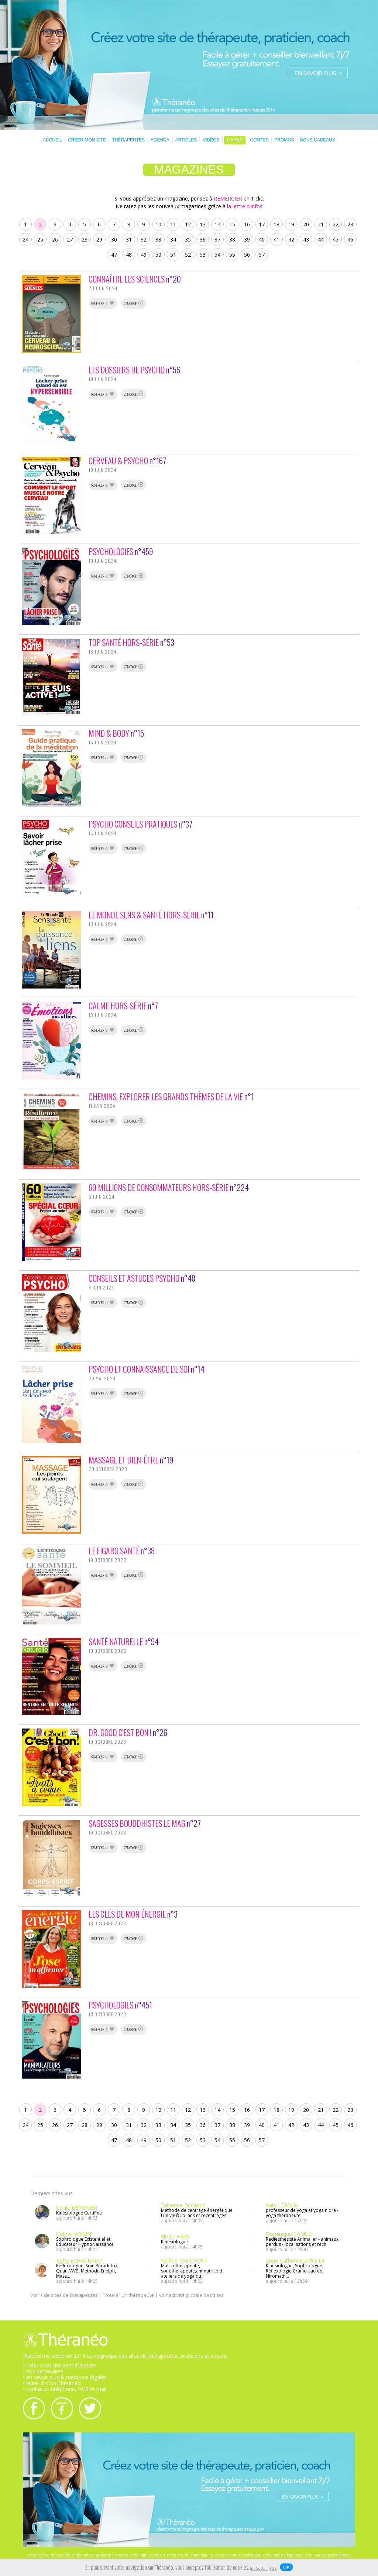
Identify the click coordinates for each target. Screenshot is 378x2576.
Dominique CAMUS (289, 2233)
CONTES (259, 140)
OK (286, 2567)
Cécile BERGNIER (76, 2207)
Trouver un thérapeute (128, 2295)
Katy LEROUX (282, 2205)
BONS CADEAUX (317, 140)
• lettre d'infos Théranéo (52, 2383)
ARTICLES (186, 140)
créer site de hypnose (283, 2555)
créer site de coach (148, 2555)
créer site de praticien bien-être (100, 2555)
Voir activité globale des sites (191, 2295)
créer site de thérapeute (48, 2555)
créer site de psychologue (328, 2555)
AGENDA (160, 140)
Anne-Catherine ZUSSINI (295, 2260)
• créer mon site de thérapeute (59, 2365)
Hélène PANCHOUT (184, 2260)
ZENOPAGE (133, 304)
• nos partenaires (43, 2371)
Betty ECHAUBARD (79, 2260)
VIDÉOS (211, 140)
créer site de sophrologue (190, 2555)
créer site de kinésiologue (238, 2555)
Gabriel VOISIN (73, 2233)
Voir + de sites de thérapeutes (64, 2295)
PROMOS (284, 140)
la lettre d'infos (244, 206)
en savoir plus (263, 2568)
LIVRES (235, 140)
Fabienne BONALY (183, 2205)
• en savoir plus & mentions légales (65, 2377)
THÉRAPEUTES (128, 140)
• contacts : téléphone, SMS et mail (64, 2388)
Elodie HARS (175, 2236)
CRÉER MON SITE (87, 140)
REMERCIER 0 (103, 304)
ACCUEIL (52, 140)
